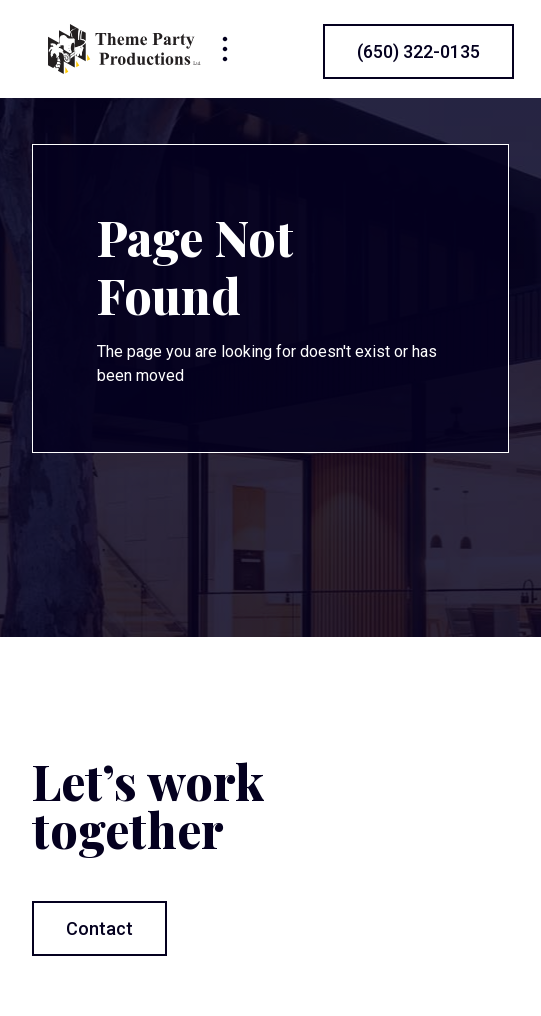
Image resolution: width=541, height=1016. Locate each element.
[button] (225, 49)
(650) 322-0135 (418, 51)
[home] (124, 49)
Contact (99, 928)
